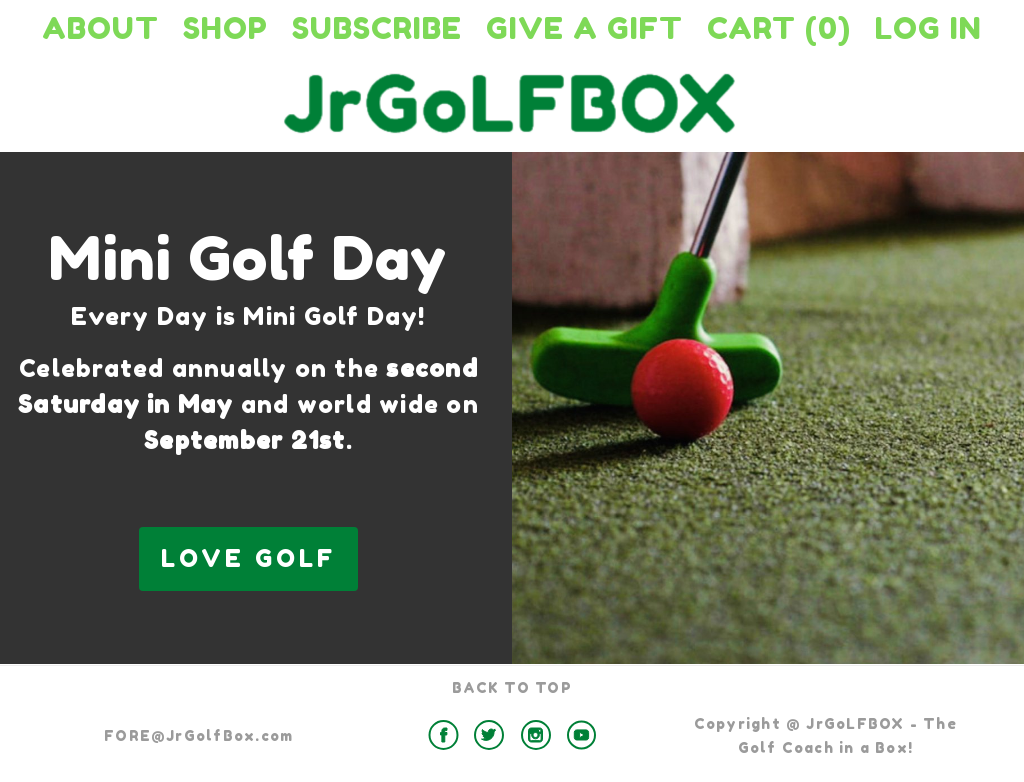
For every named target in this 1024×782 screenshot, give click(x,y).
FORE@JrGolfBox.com (198, 735)
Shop (225, 28)
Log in (928, 28)
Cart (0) (779, 28)
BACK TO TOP (512, 687)
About (100, 28)
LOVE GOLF (248, 558)
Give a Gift (584, 28)
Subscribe (377, 28)
